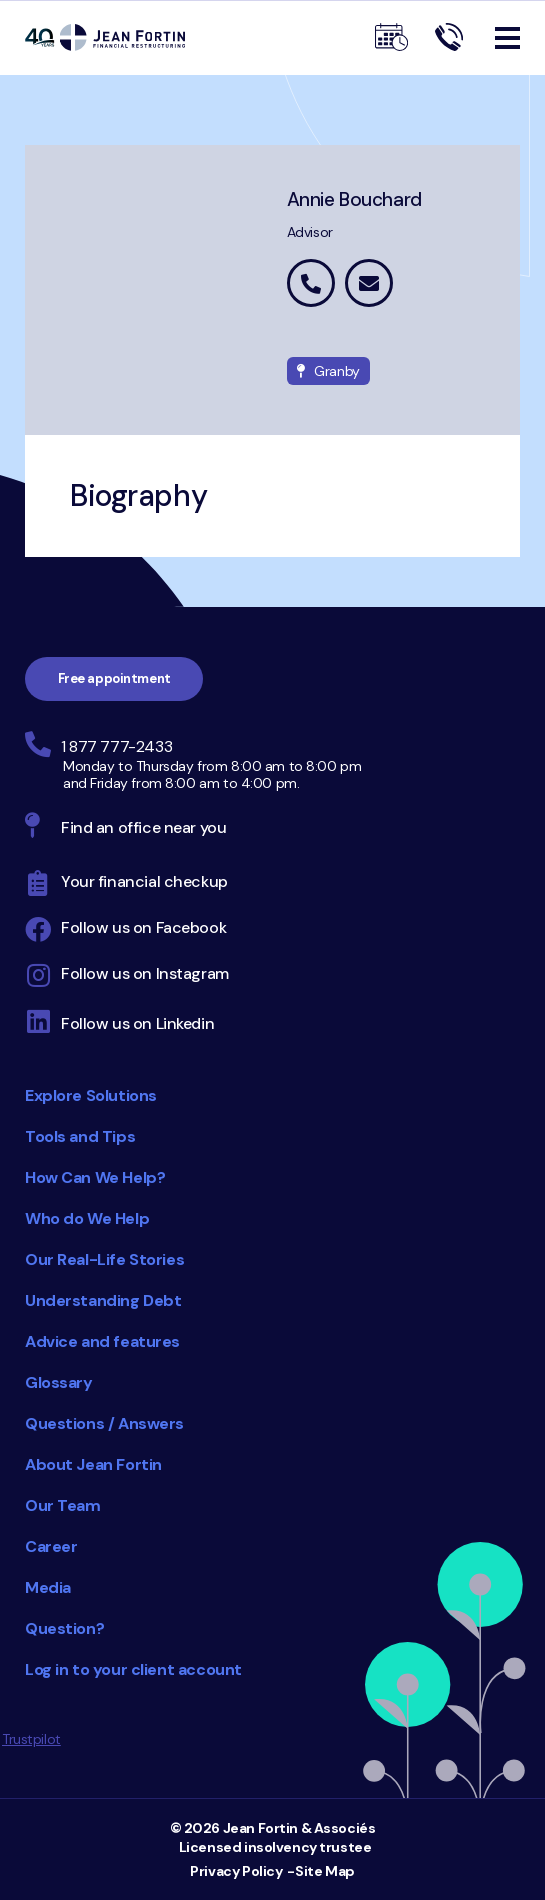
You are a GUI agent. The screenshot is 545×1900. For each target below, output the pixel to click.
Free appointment (114, 678)
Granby (328, 371)
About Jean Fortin (93, 1464)
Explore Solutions (91, 1095)
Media (48, 1587)
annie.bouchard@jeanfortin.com (369, 283)
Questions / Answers (104, 1423)
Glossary (59, 1382)
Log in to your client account (133, 1669)
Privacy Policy (236, 1871)
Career (51, 1546)
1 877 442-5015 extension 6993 (311, 283)
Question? (64, 1628)
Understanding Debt (103, 1300)
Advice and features (102, 1341)
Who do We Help (87, 1218)
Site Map (325, 1871)
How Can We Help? (95, 1177)
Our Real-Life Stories (104, 1259)
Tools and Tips (80, 1136)
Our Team (63, 1505)
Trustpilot (31, 1739)
